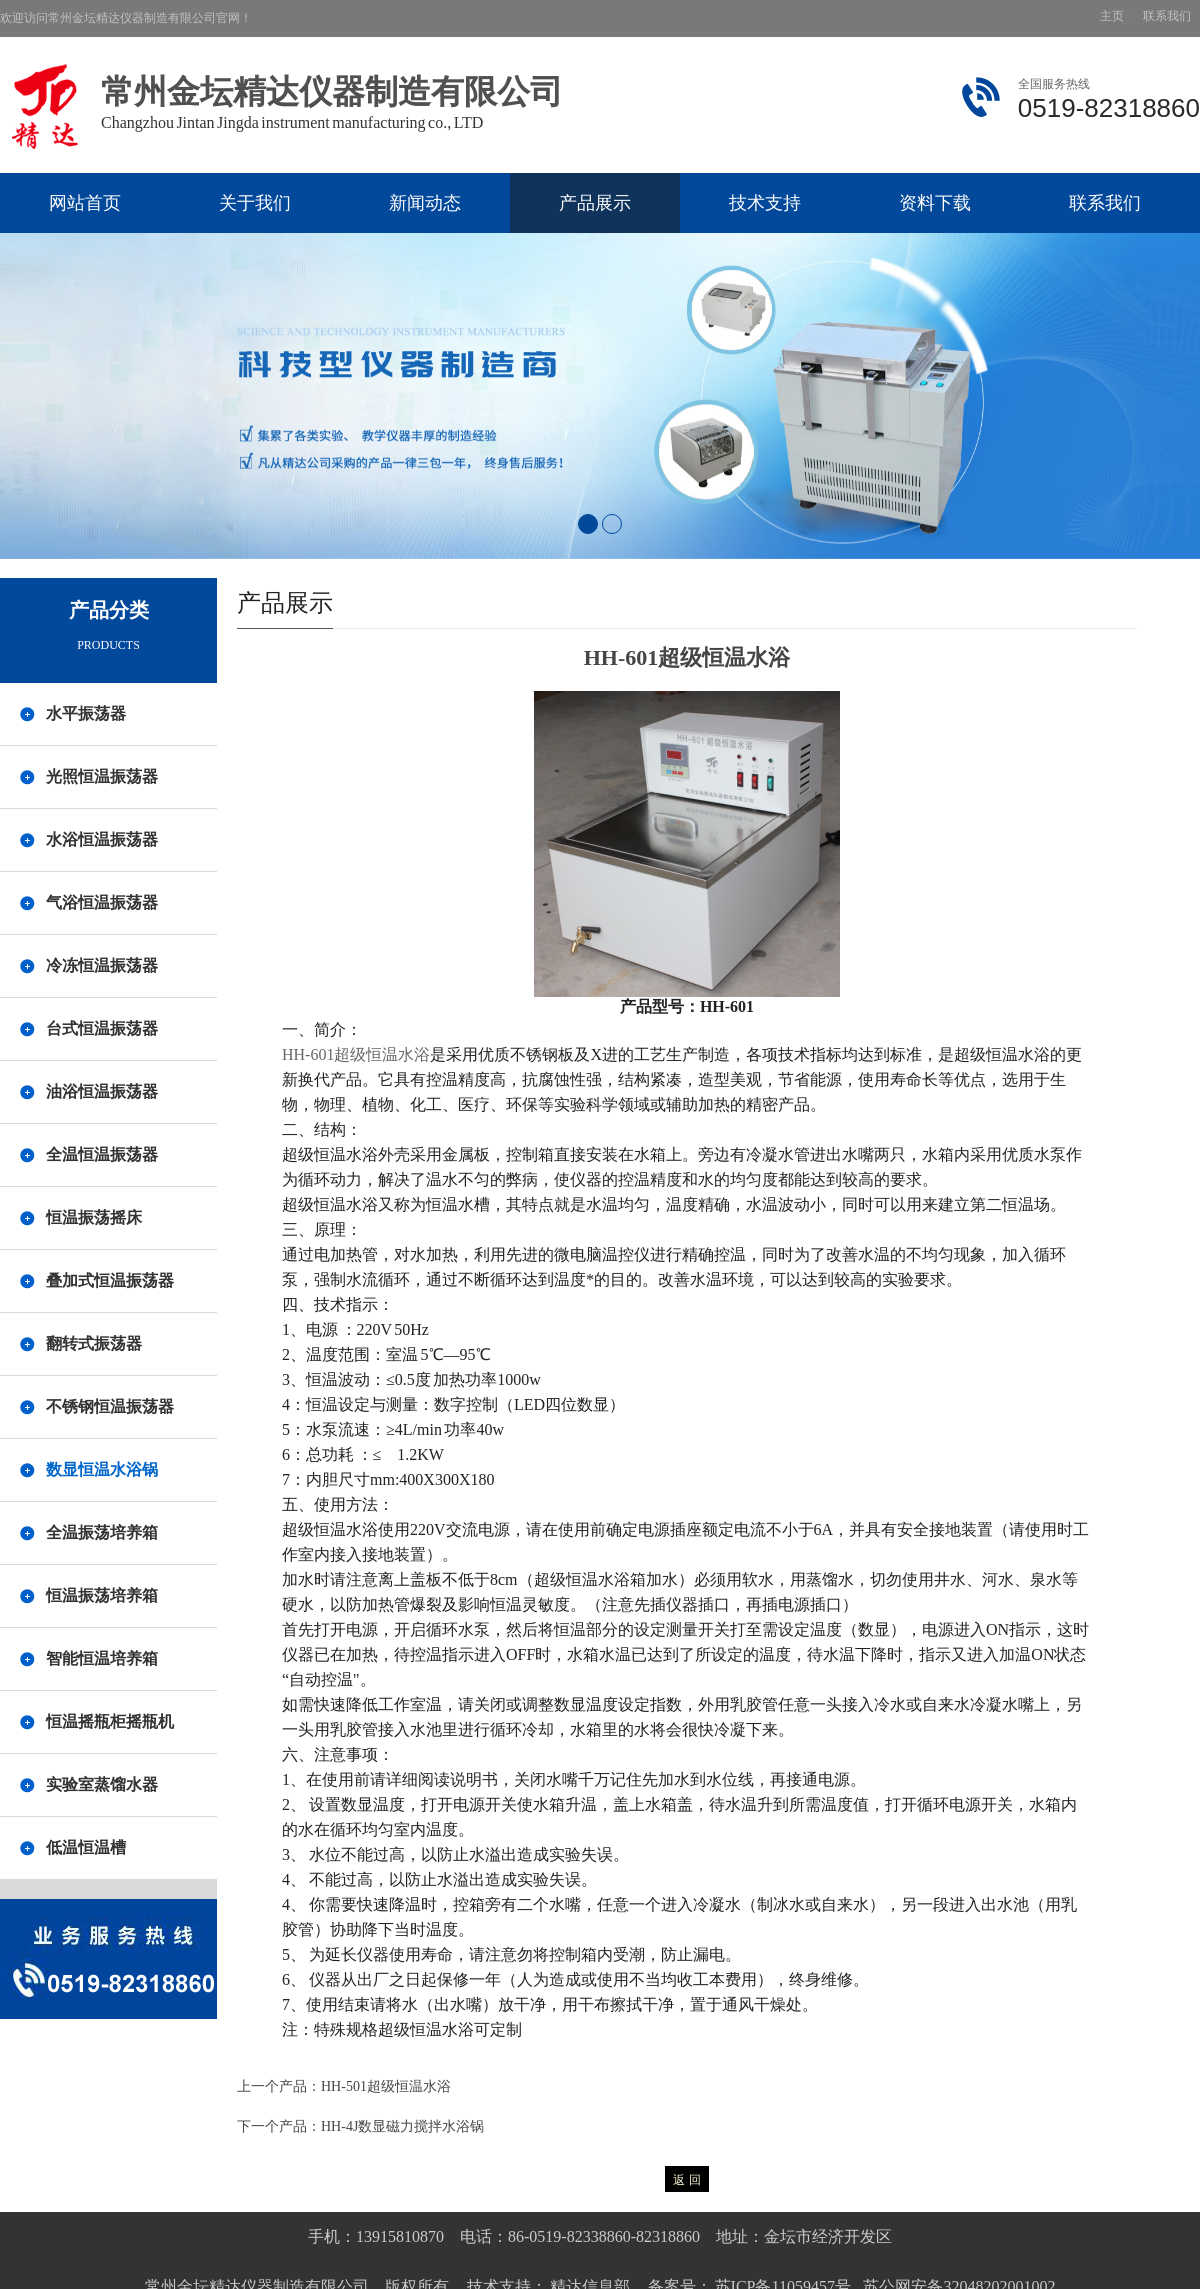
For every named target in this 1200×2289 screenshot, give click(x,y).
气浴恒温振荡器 (102, 902)
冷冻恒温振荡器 (102, 965)
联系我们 (1167, 16)
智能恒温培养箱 (102, 1658)
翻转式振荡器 (94, 1343)
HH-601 (356, 1054)
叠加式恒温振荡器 (110, 1280)
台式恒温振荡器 (102, 1028)
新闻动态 (425, 203)
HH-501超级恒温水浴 (386, 2086)
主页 (1112, 16)
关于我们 (255, 203)
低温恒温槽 (86, 1847)
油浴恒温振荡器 (102, 1091)
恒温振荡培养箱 (102, 1595)
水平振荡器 (86, 713)
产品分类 (109, 610)
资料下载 (935, 203)
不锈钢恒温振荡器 (110, 1406)
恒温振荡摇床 (94, 1217)
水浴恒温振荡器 (102, 839)
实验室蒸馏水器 (102, 1784)
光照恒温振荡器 (102, 776)
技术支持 (765, 203)
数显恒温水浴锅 (102, 1469)
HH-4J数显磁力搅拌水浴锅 (402, 2126)
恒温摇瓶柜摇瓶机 (110, 1721)
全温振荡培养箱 (102, 1532)
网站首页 (85, 203)
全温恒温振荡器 (102, 1154)
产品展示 (595, 203)
